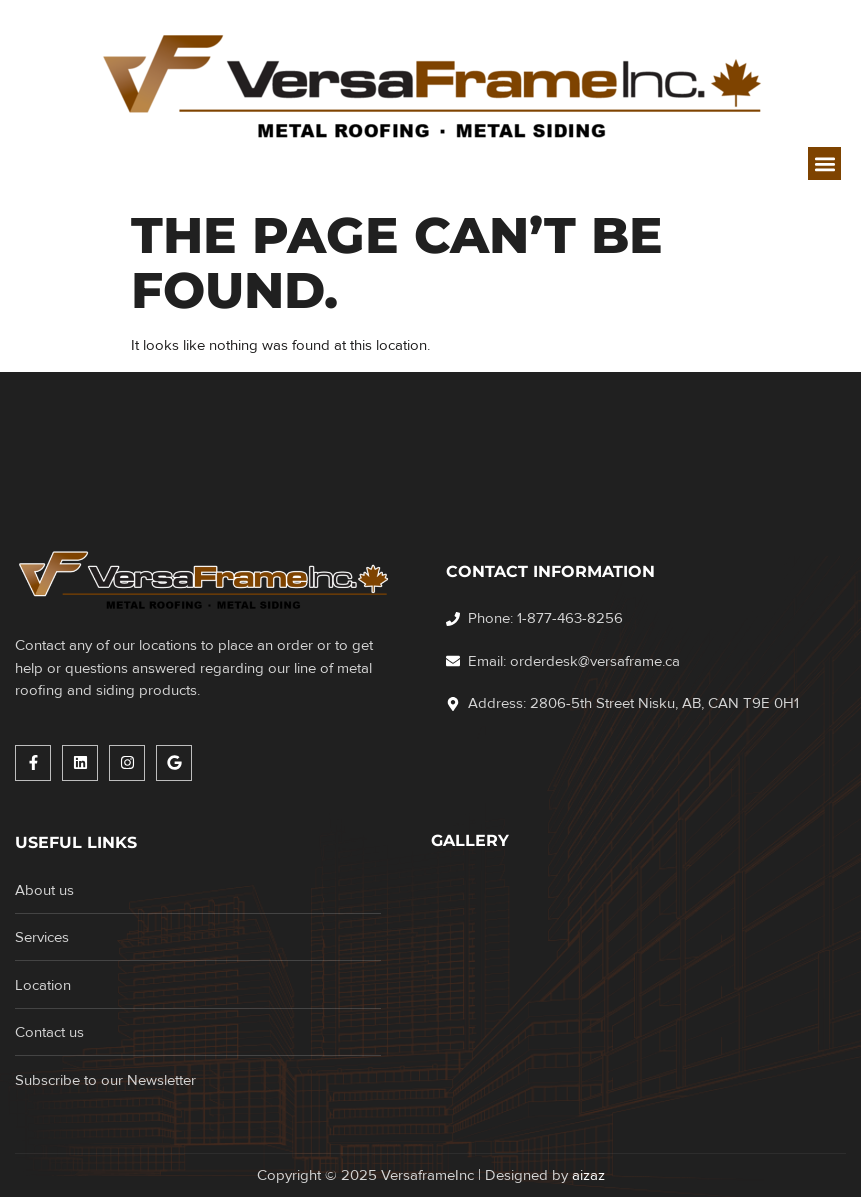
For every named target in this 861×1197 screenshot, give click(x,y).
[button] (824, 163)
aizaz (588, 1175)
